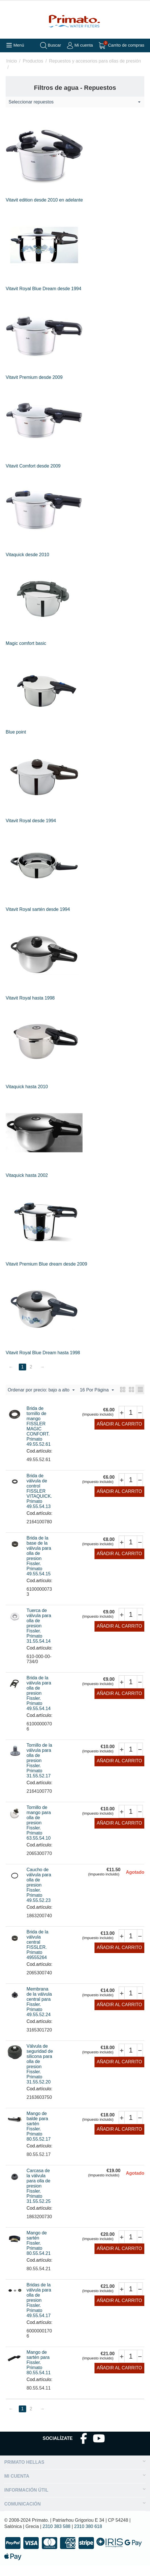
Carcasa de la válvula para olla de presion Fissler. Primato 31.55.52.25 (38, 2196)
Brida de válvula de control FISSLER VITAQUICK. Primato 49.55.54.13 (39, 1501)
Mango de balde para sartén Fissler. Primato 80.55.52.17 (38, 2137)
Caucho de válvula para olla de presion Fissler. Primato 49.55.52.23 (38, 1895)
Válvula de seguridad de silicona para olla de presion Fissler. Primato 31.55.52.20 (39, 2074)
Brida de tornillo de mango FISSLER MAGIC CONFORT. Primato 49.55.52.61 (38, 1436)
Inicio (11, 61)
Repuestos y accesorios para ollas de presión (95, 61)
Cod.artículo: (39, 1461)
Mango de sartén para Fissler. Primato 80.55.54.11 (38, 2373)
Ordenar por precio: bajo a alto (41, 1390)
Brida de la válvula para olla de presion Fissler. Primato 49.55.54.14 (38, 1703)
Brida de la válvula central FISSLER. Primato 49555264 (37, 1955)
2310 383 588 (57, 2537)
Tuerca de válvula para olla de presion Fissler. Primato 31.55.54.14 (38, 1636)
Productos (33, 61)
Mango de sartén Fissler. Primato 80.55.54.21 (38, 2253)
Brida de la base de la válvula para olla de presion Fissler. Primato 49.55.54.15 (38, 1566)
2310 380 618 (88, 2537)
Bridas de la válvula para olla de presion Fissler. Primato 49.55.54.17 (38, 2310)
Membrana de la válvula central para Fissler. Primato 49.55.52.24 (39, 2012)
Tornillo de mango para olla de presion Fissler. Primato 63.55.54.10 (38, 1833)
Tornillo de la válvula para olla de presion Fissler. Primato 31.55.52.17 (39, 1771)
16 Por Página (25, 1401)
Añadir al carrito (119, 1434)
